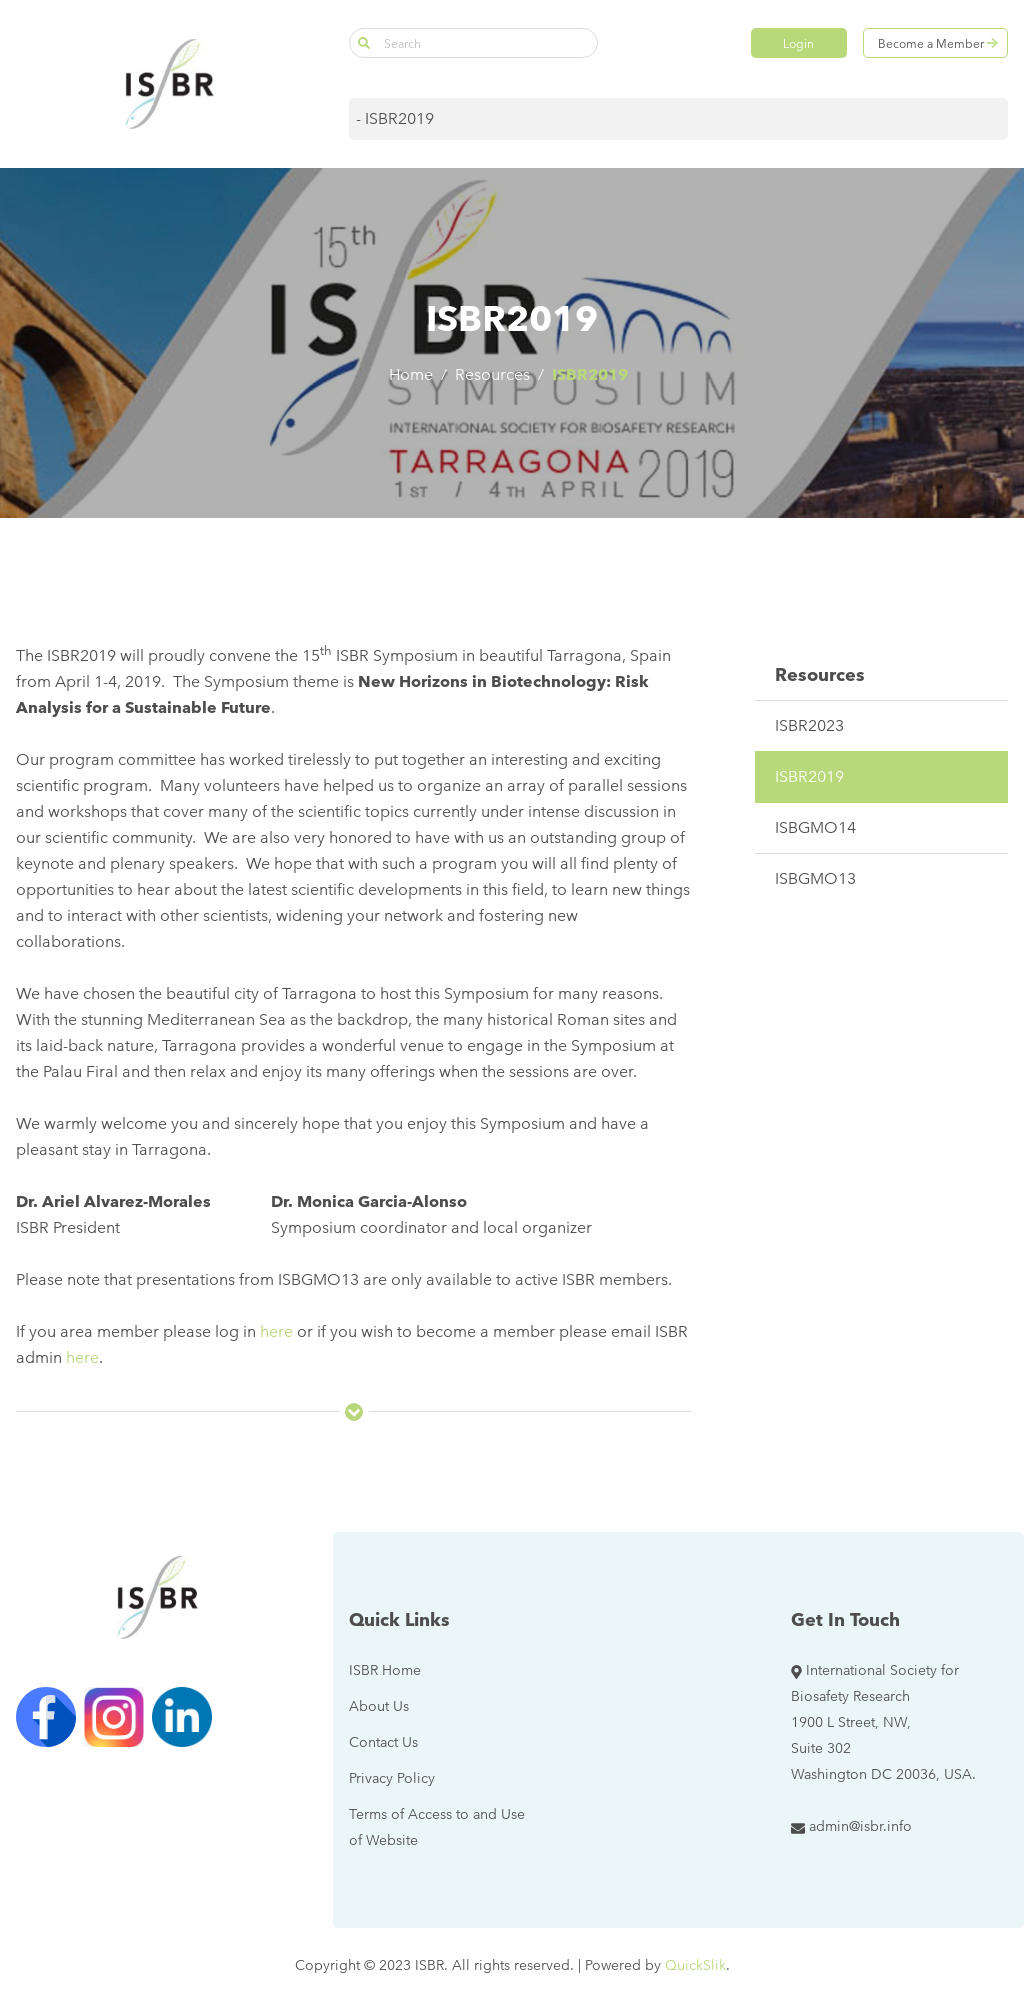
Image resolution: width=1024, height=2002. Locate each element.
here (276, 1331)
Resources (492, 374)
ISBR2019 (590, 374)
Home (411, 374)
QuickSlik (695, 1965)
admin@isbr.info (860, 1826)
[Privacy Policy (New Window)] (392, 1778)
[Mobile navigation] (678, 119)
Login (798, 43)
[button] (364, 43)
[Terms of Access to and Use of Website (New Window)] (443, 1827)
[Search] (473, 43)
